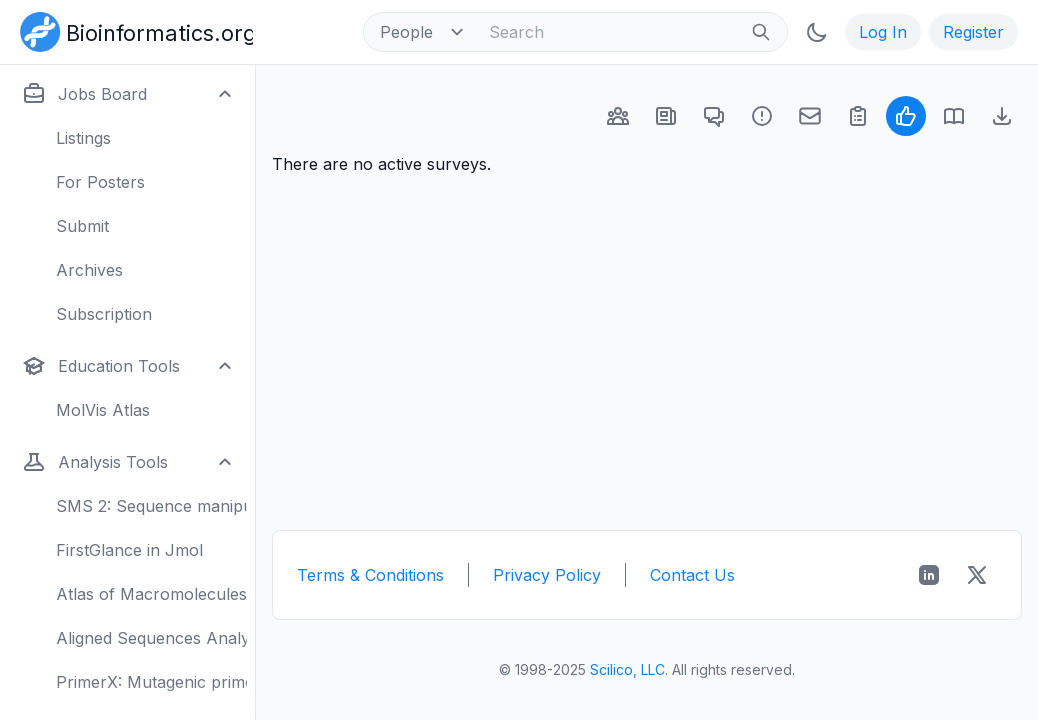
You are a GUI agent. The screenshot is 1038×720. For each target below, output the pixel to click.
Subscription (104, 314)
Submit (82, 226)
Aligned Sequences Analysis (151, 638)
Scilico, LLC (627, 669)
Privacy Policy (547, 575)
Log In (883, 32)
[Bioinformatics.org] (132, 30)
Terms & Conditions (370, 575)
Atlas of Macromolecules (151, 594)
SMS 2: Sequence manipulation (151, 506)
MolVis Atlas (103, 410)
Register (973, 32)
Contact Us (692, 575)
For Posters (100, 182)
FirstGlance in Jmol (129, 550)
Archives (89, 270)
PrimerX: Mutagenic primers (151, 682)
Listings (83, 138)
